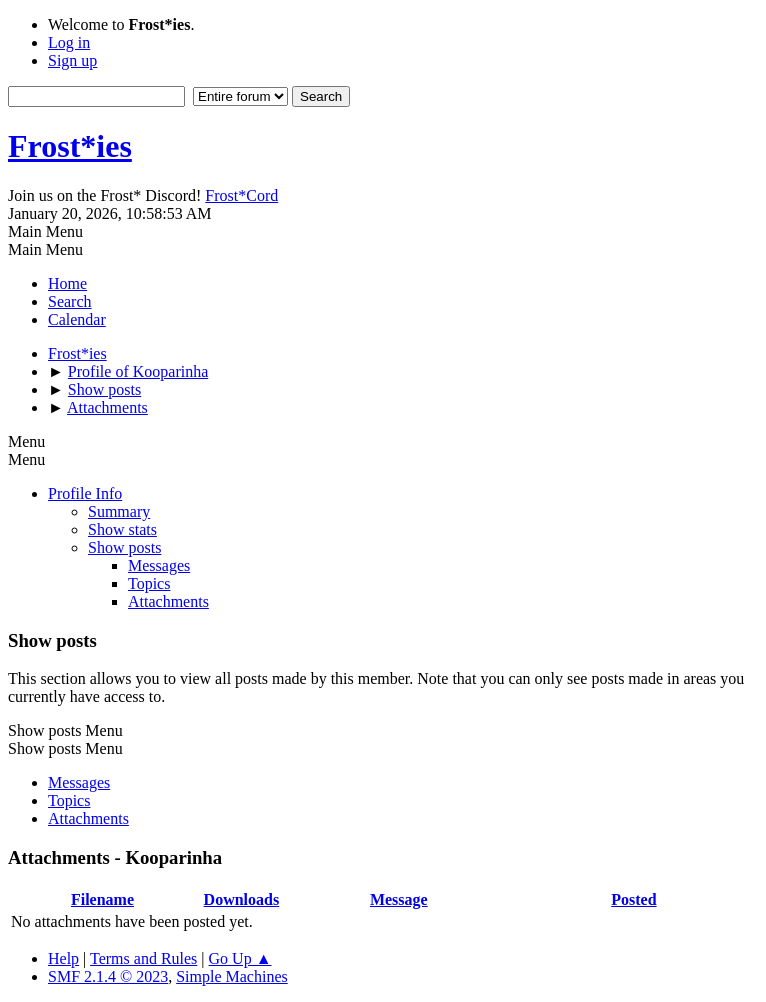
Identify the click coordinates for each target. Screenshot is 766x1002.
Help (63, 958)
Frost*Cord (241, 195)
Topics (149, 583)
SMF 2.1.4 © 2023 (108, 976)
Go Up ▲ (240, 958)
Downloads (242, 899)
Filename (102, 899)
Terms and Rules (143, 958)
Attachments (168, 601)
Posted (633, 899)
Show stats (122, 529)
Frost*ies (70, 146)
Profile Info (85, 493)
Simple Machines (232, 976)
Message (399, 899)
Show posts (124, 547)
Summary (119, 511)
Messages (159, 565)
